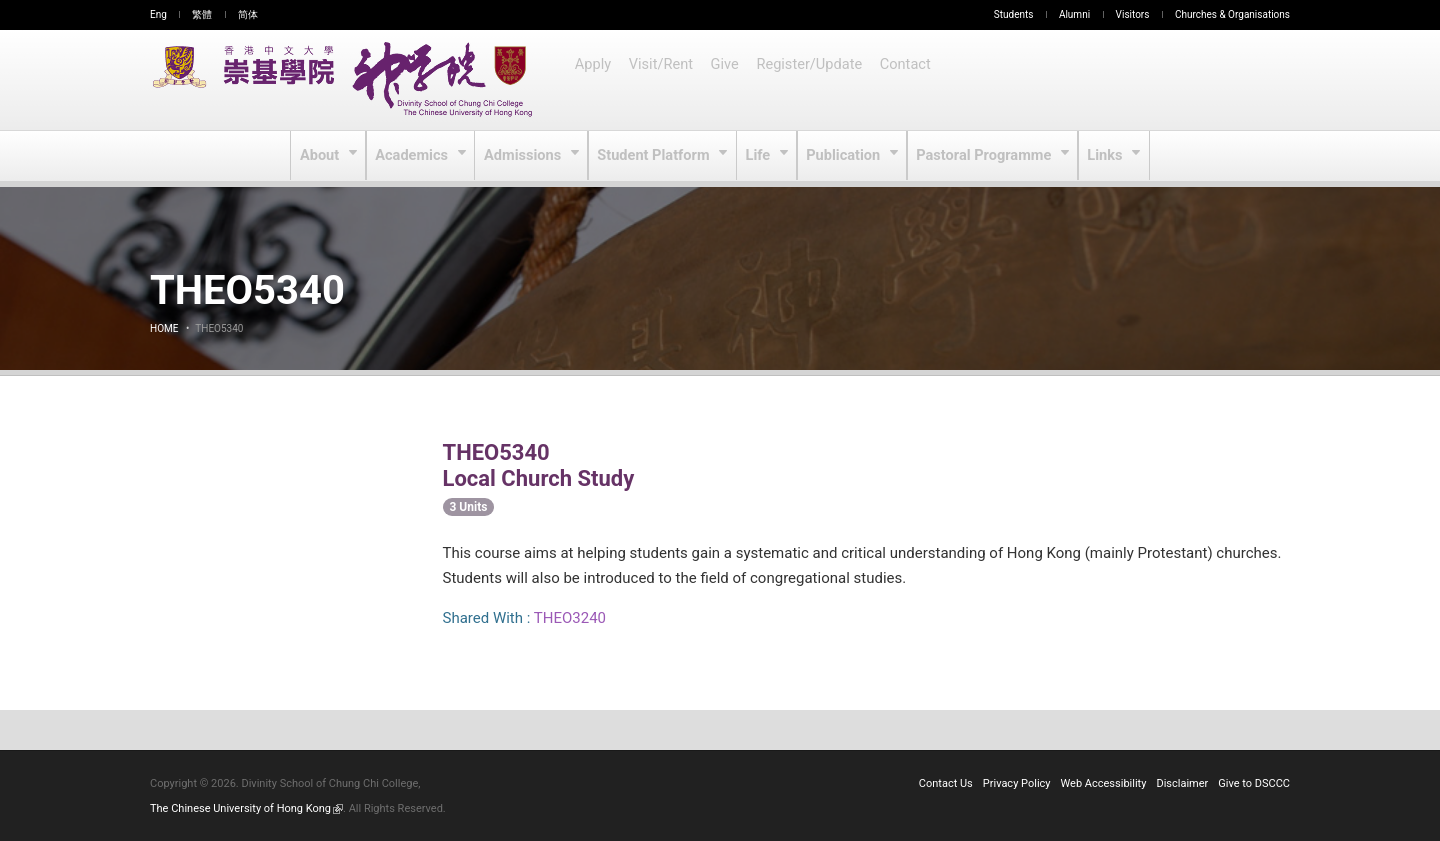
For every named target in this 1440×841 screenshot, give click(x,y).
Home (164, 328)
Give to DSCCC (1254, 783)
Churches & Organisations (1232, 14)
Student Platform (655, 156)
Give (726, 80)
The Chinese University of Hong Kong (246, 808)
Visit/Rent (662, 80)
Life (759, 156)
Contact (905, 80)
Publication (845, 156)
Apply (593, 80)
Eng (158, 14)
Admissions (527, 156)
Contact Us (946, 783)
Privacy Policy (1017, 783)
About (323, 156)
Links (1103, 156)
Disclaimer (1182, 783)
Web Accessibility (1104, 783)
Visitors (1133, 14)
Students (1014, 14)
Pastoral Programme (983, 156)
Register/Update (811, 80)
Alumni (1074, 14)
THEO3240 (570, 618)
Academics (415, 156)
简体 (248, 14)
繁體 (202, 14)
